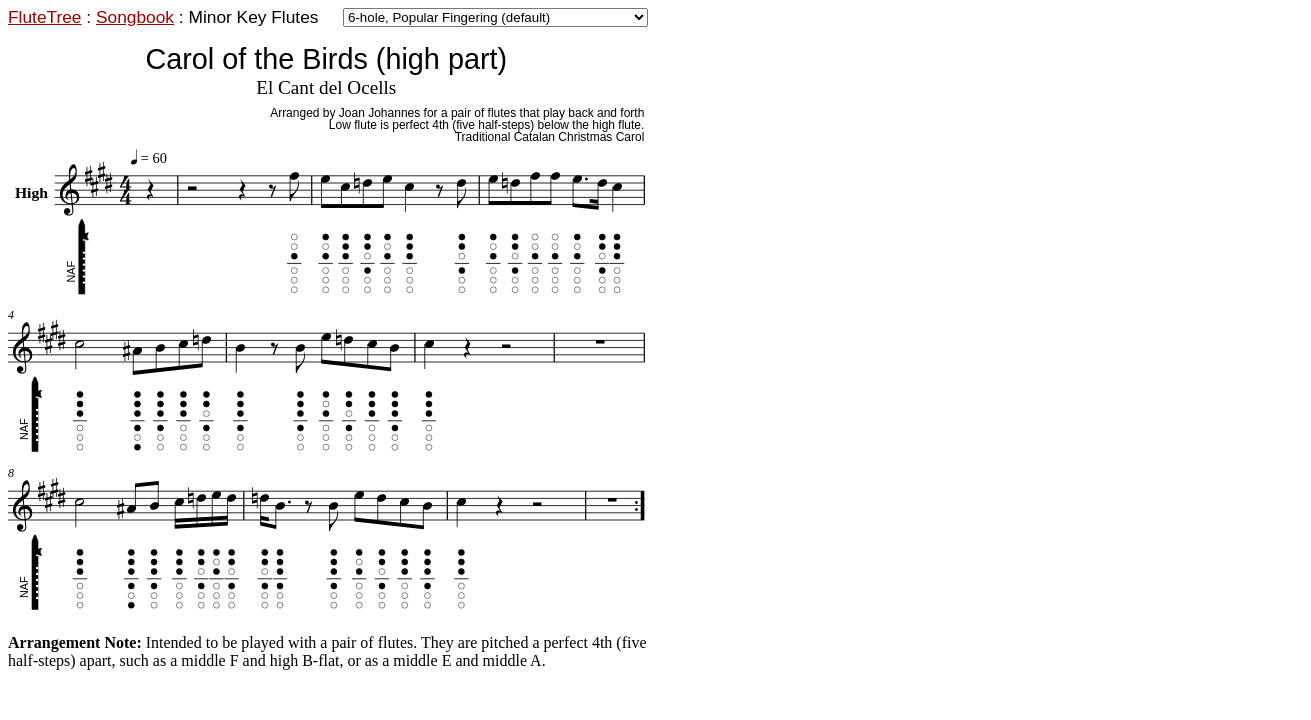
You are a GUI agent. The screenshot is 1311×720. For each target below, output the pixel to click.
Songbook (135, 17)
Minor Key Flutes (253, 17)
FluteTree (45, 17)
